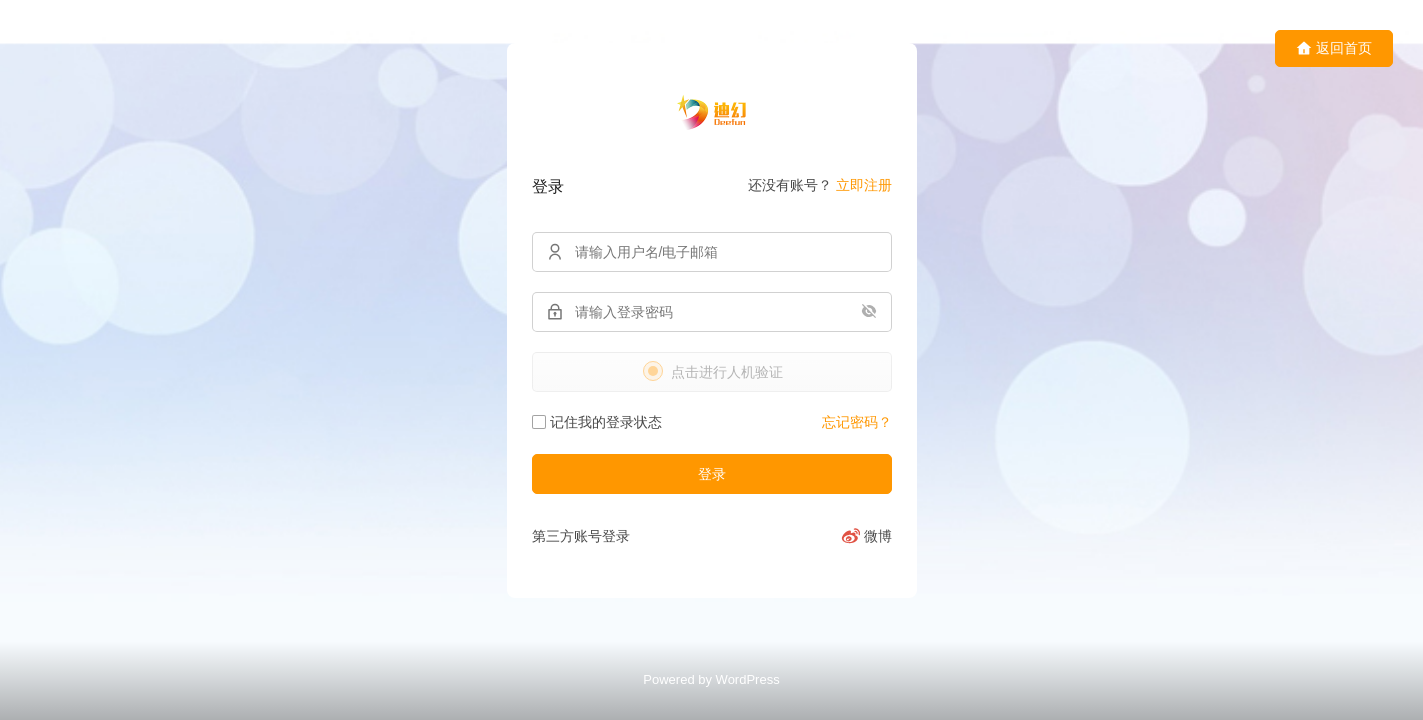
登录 (712, 474)
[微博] (866, 536)
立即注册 (864, 185)
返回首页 (1334, 48)
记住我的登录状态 (597, 422)
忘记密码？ (857, 422)
